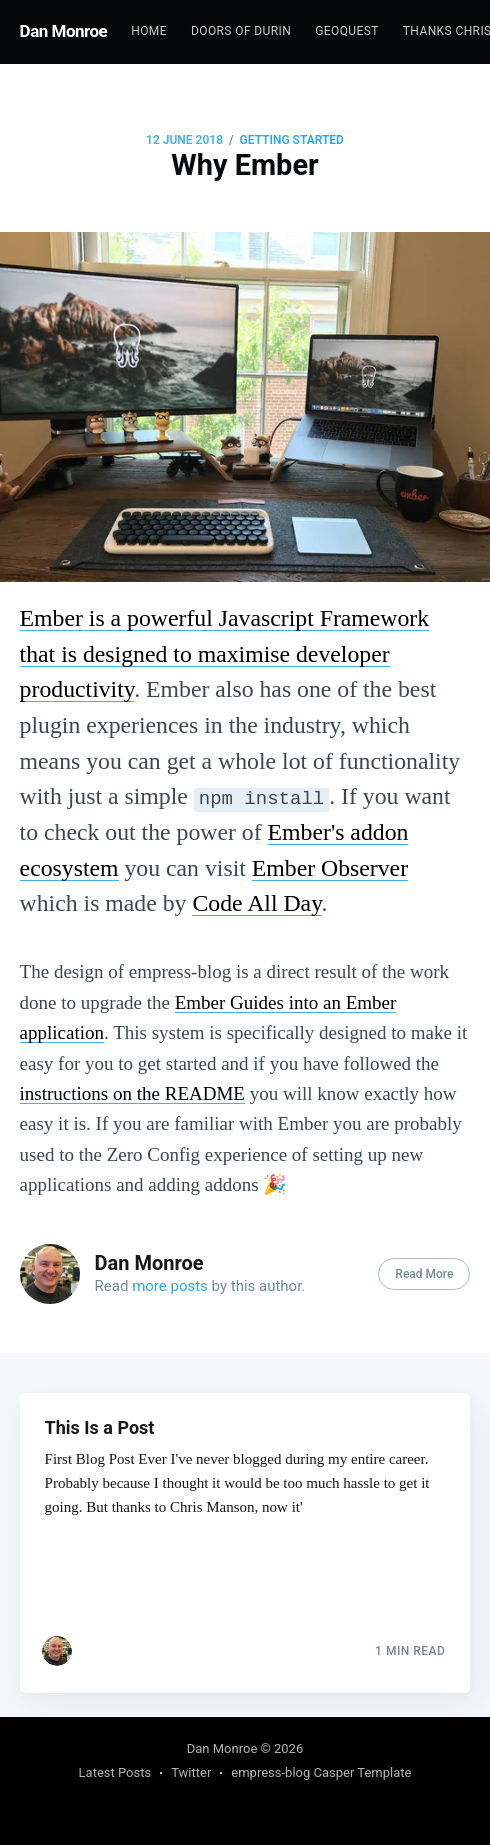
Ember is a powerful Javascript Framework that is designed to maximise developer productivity (225, 653)
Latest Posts (115, 1772)
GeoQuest (347, 31)
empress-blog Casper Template (321, 1772)
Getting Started (292, 140)
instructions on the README (132, 1093)
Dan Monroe (64, 31)
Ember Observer (330, 868)
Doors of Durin (241, 31)
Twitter (191, 1772)
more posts (170, 1286)
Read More (424, 1274)
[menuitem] (149, 31)
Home (149, 31)
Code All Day (256, 903)
